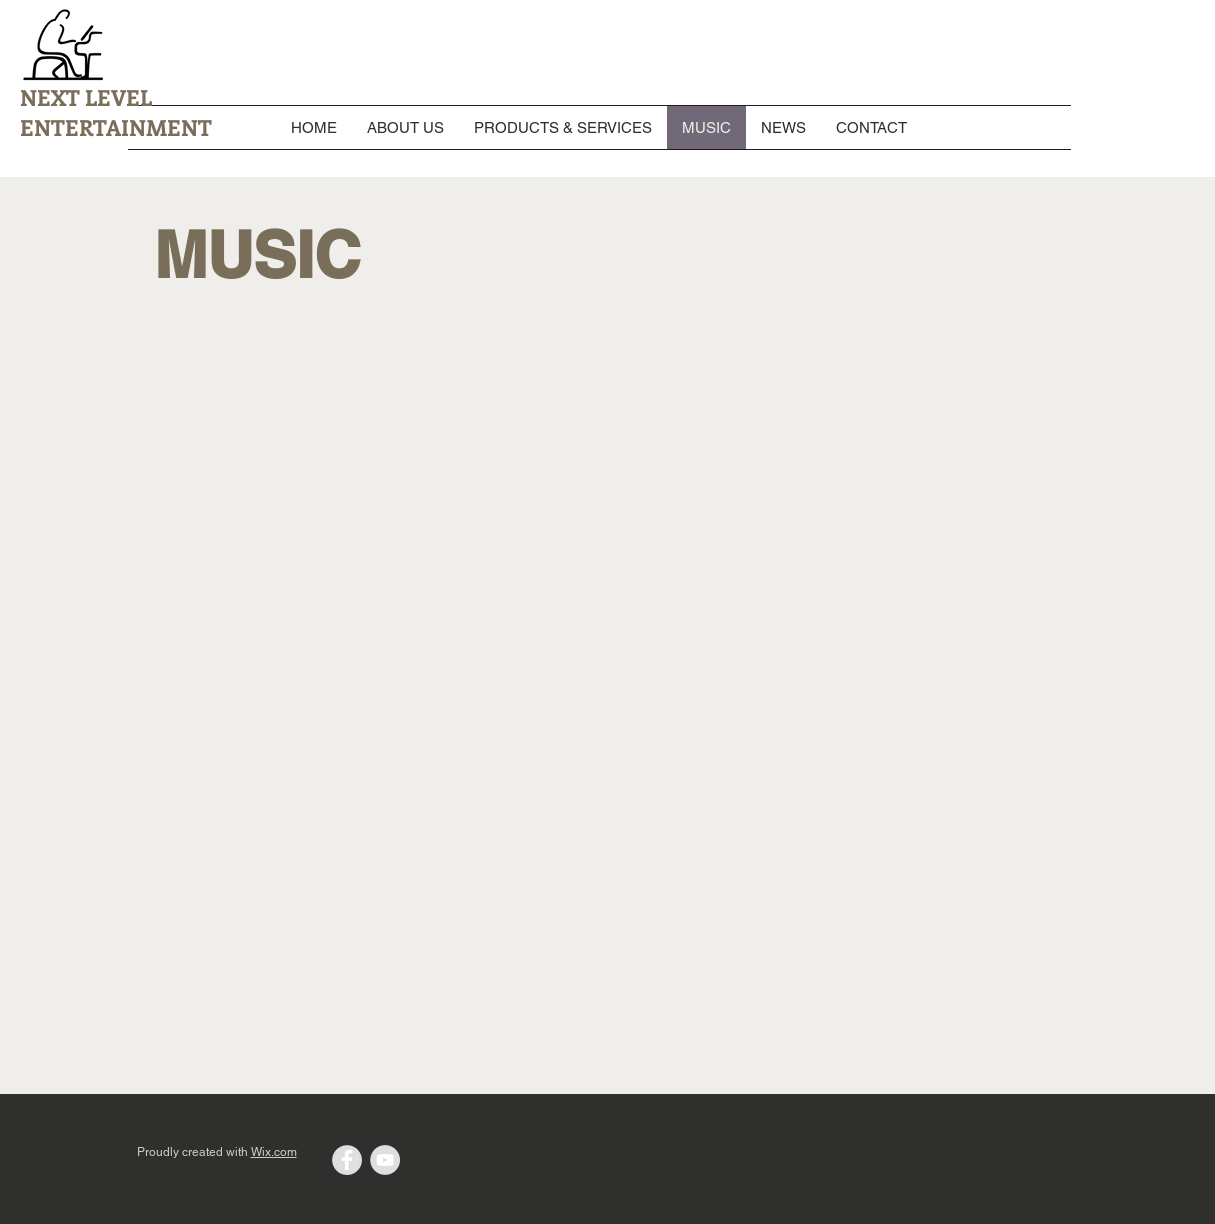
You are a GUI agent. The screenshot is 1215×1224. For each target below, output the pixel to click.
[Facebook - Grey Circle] (347, 1160)
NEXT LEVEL (86, 97)
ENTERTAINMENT (116, 127)
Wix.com (274, 1152)
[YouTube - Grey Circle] (385, 1160)
